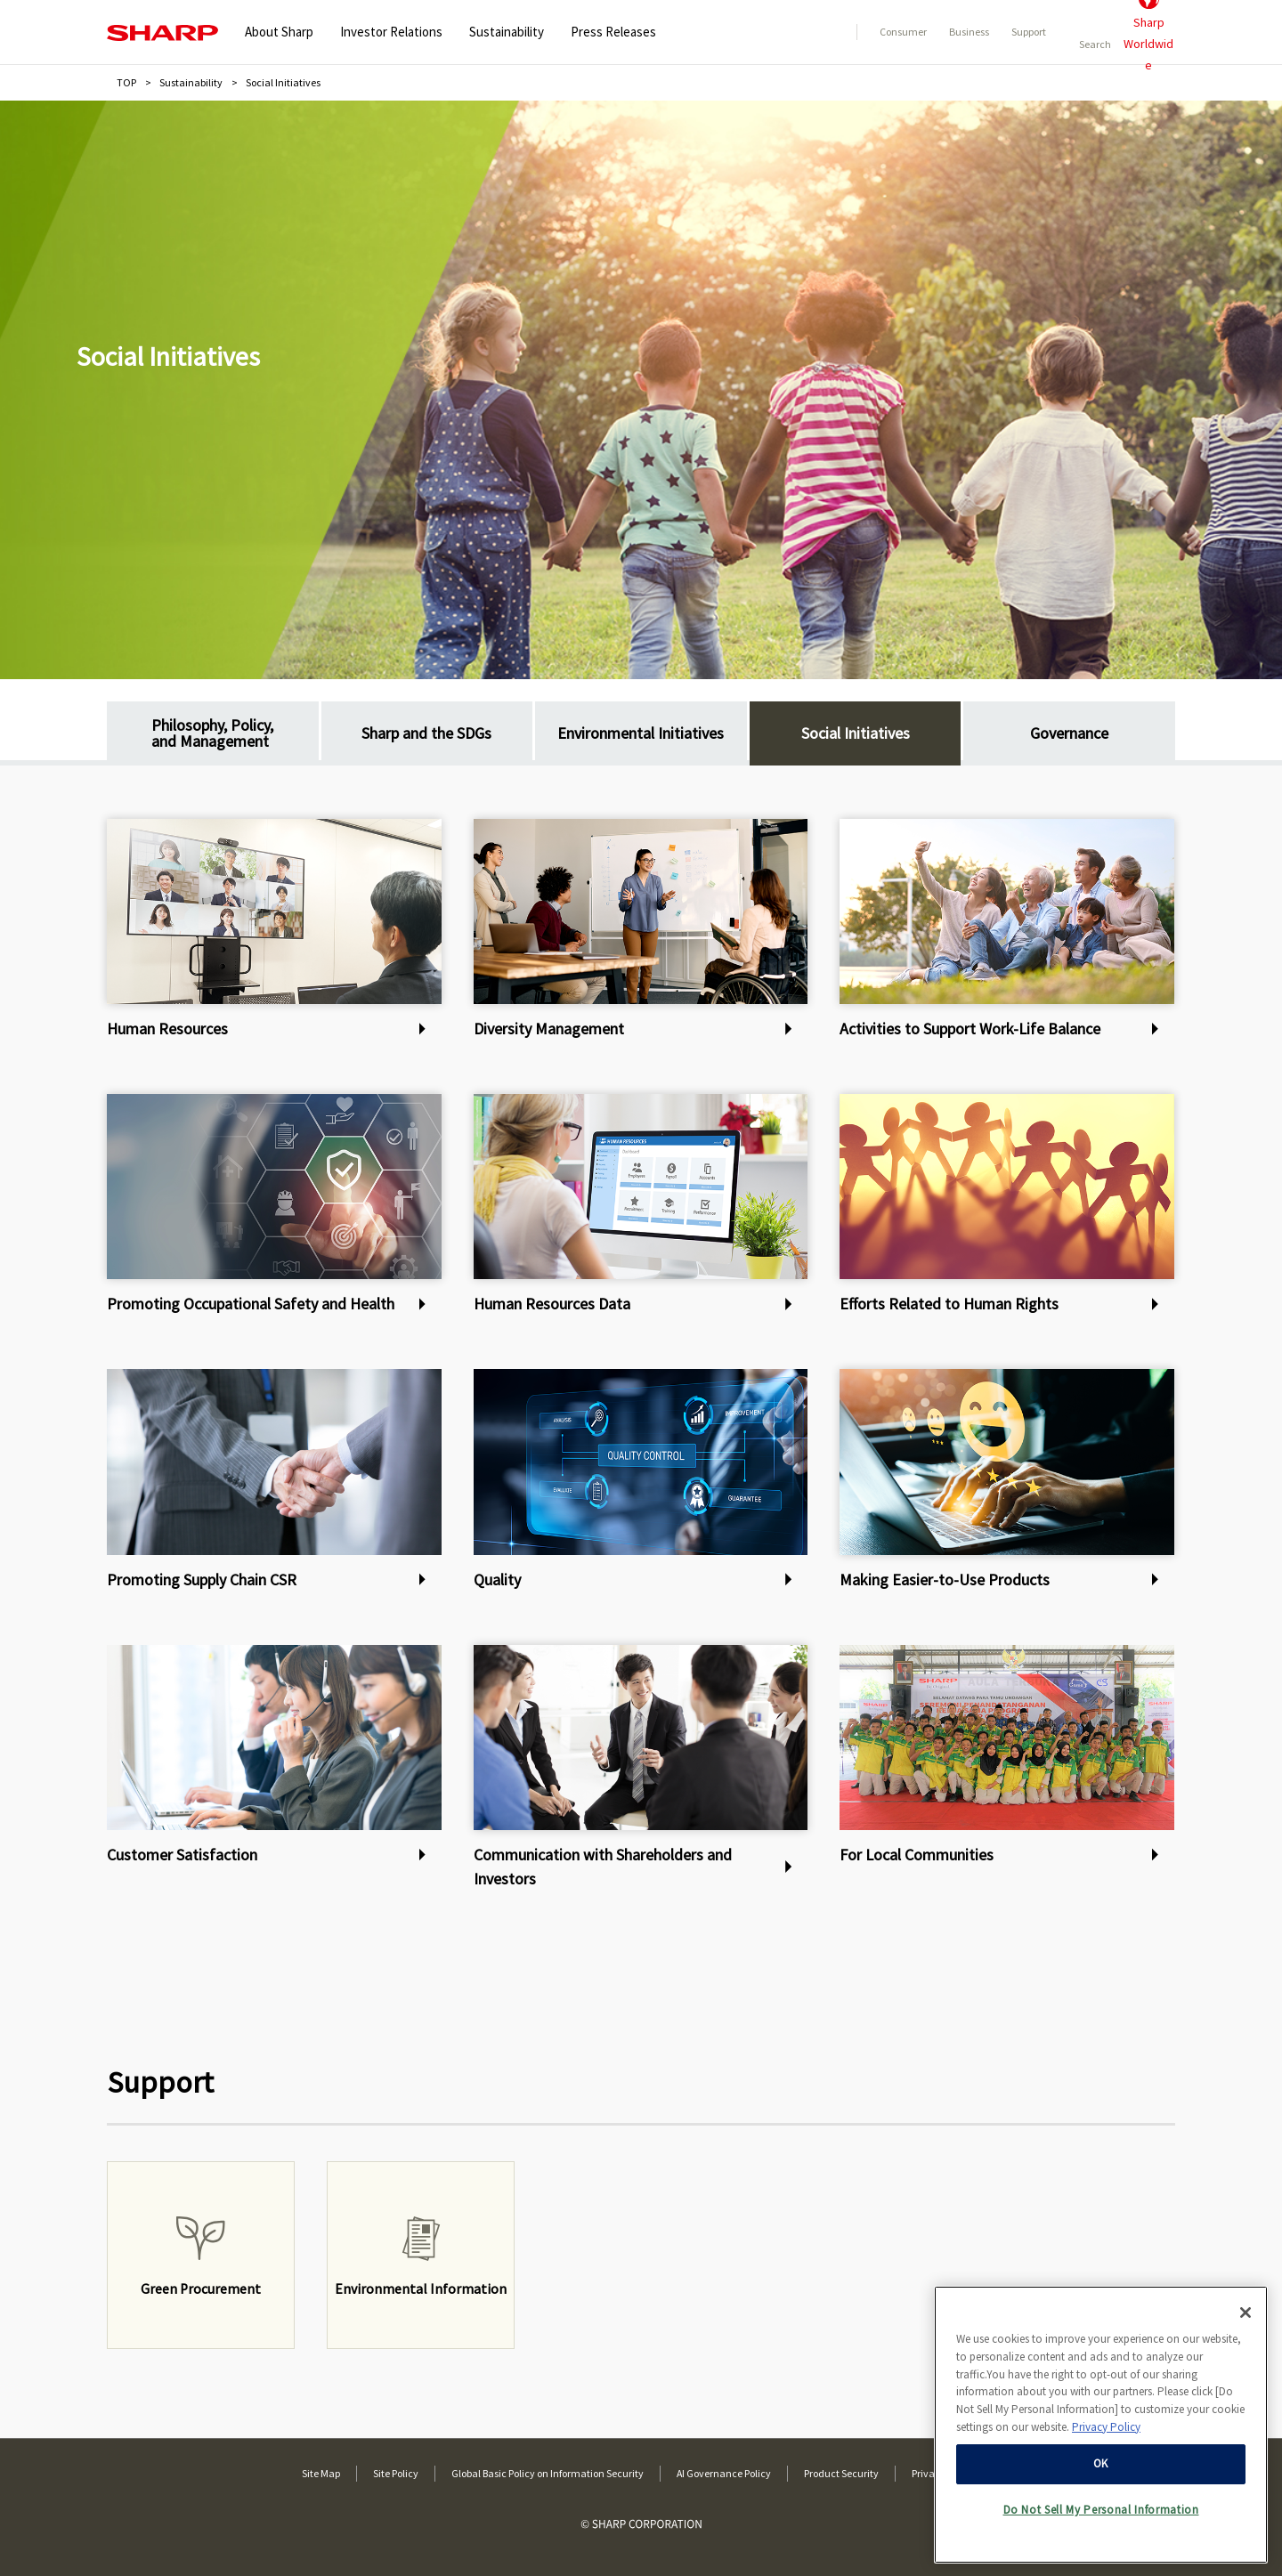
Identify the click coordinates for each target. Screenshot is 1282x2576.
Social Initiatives (168, 356)
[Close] (1245, 2311)
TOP (126, 82)
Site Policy (395, 2473)
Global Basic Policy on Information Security (547, 2473)
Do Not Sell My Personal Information (1101, 2508)
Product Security (841, 2473)
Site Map (321, 2473)
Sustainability (191, 82)
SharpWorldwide (1148, 32)
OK (1100, 2462)
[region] (1101, 2424)
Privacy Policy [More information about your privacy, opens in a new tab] (1106, 2425)
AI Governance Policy (724, 2473)
